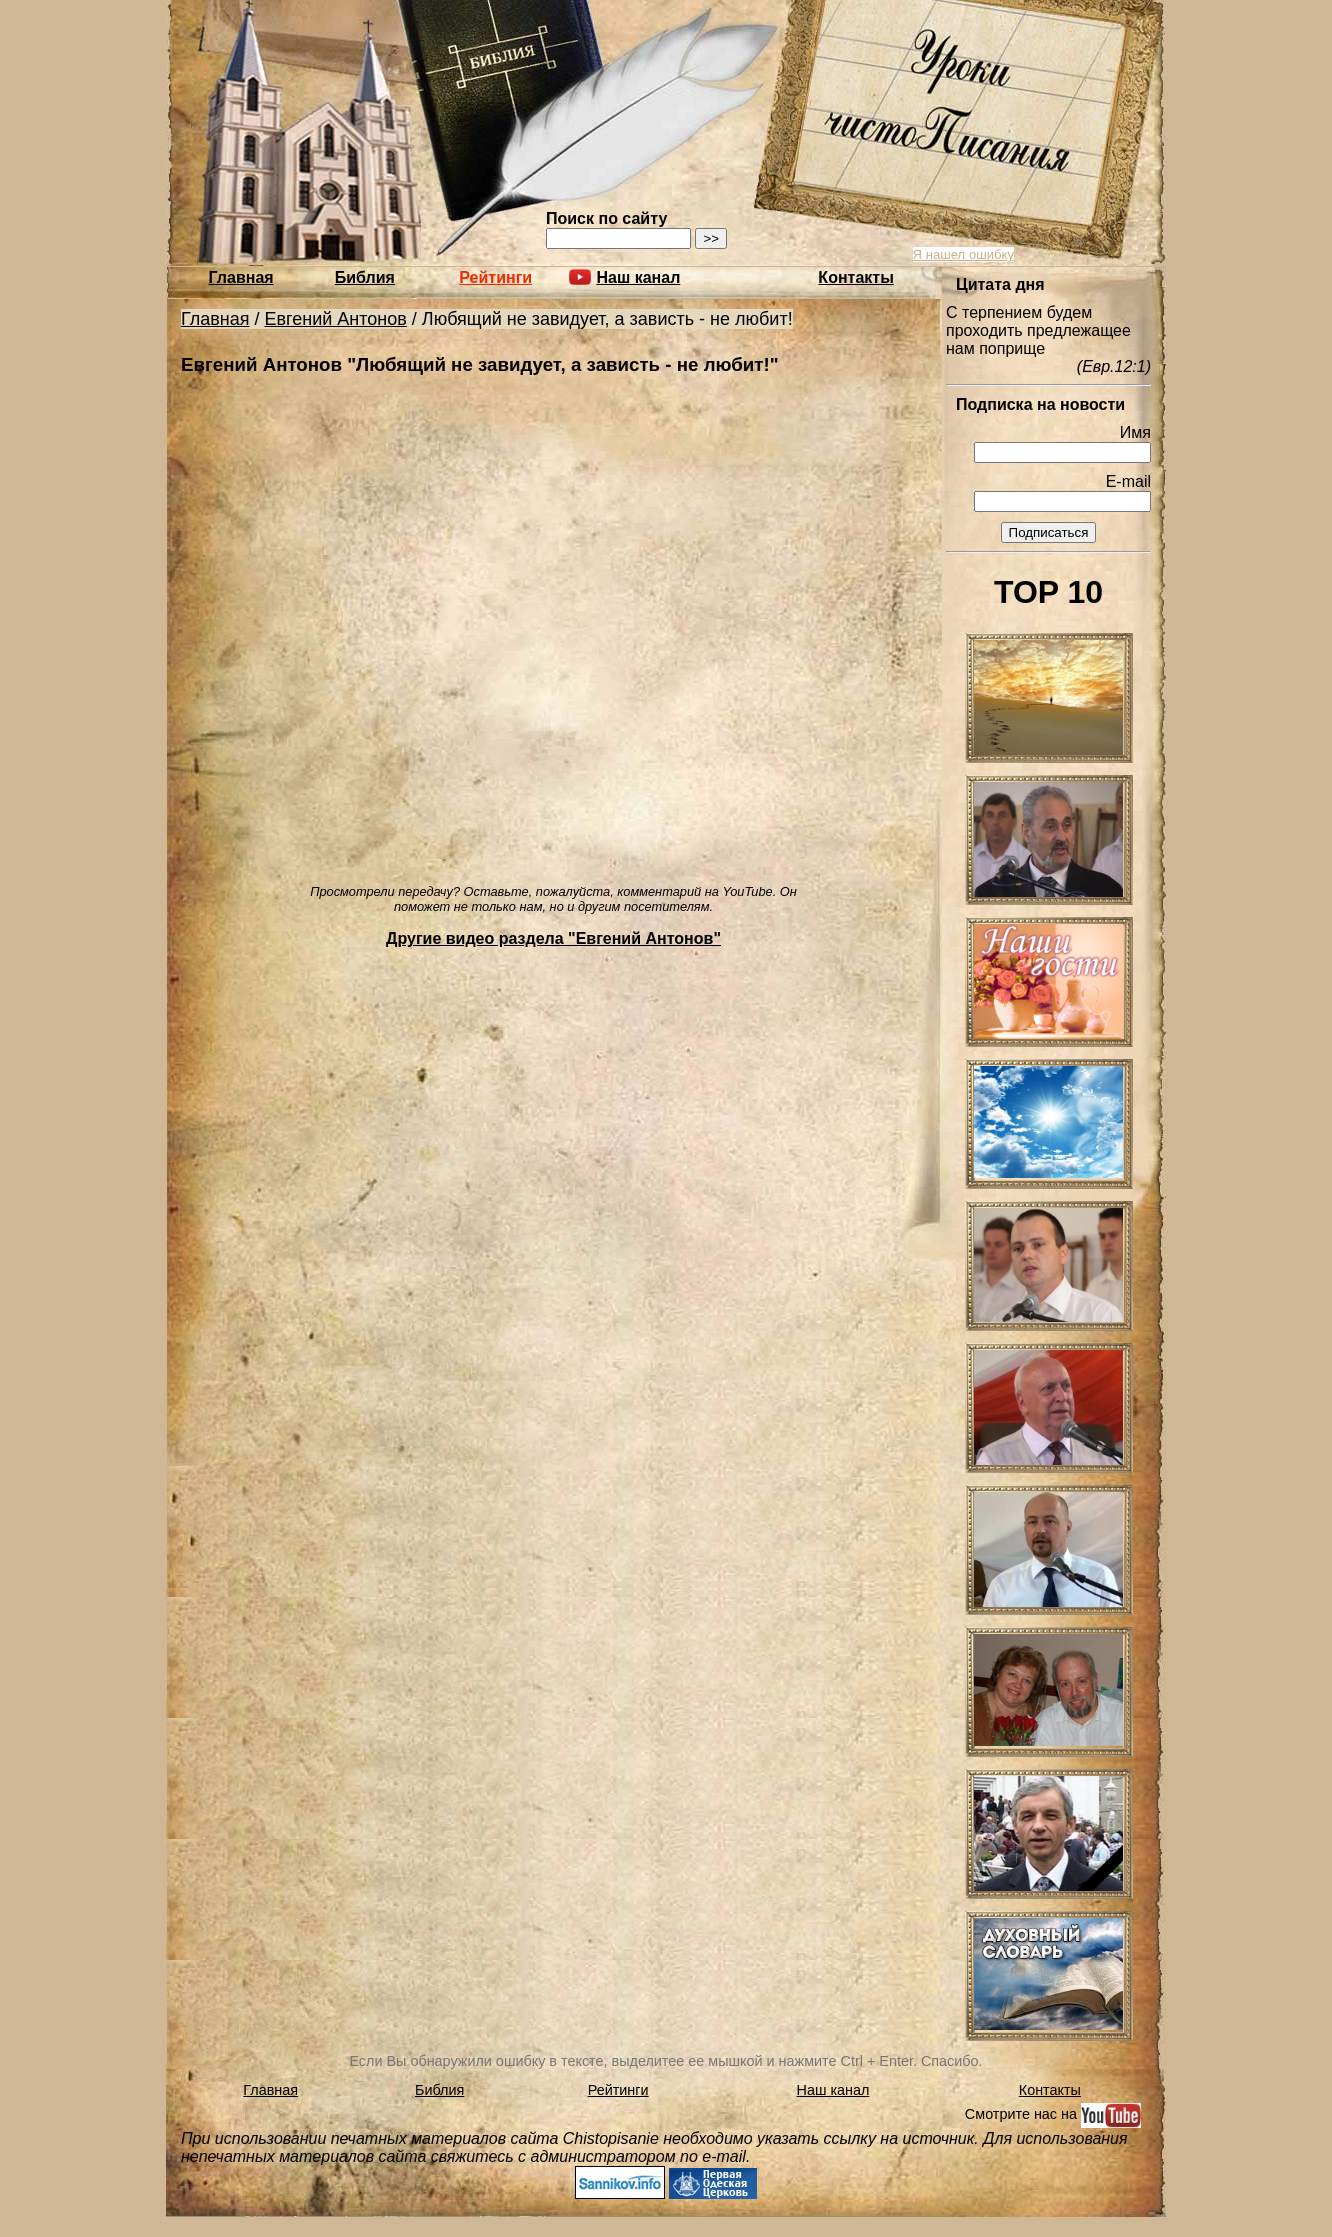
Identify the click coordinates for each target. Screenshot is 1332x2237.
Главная (241, 277)
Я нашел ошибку (963, 254)
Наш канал (833, 2090)
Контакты (855, 277)
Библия (365, 277)
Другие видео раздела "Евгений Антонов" (553, 938)
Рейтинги (495, 277)
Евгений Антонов (336, 319)
